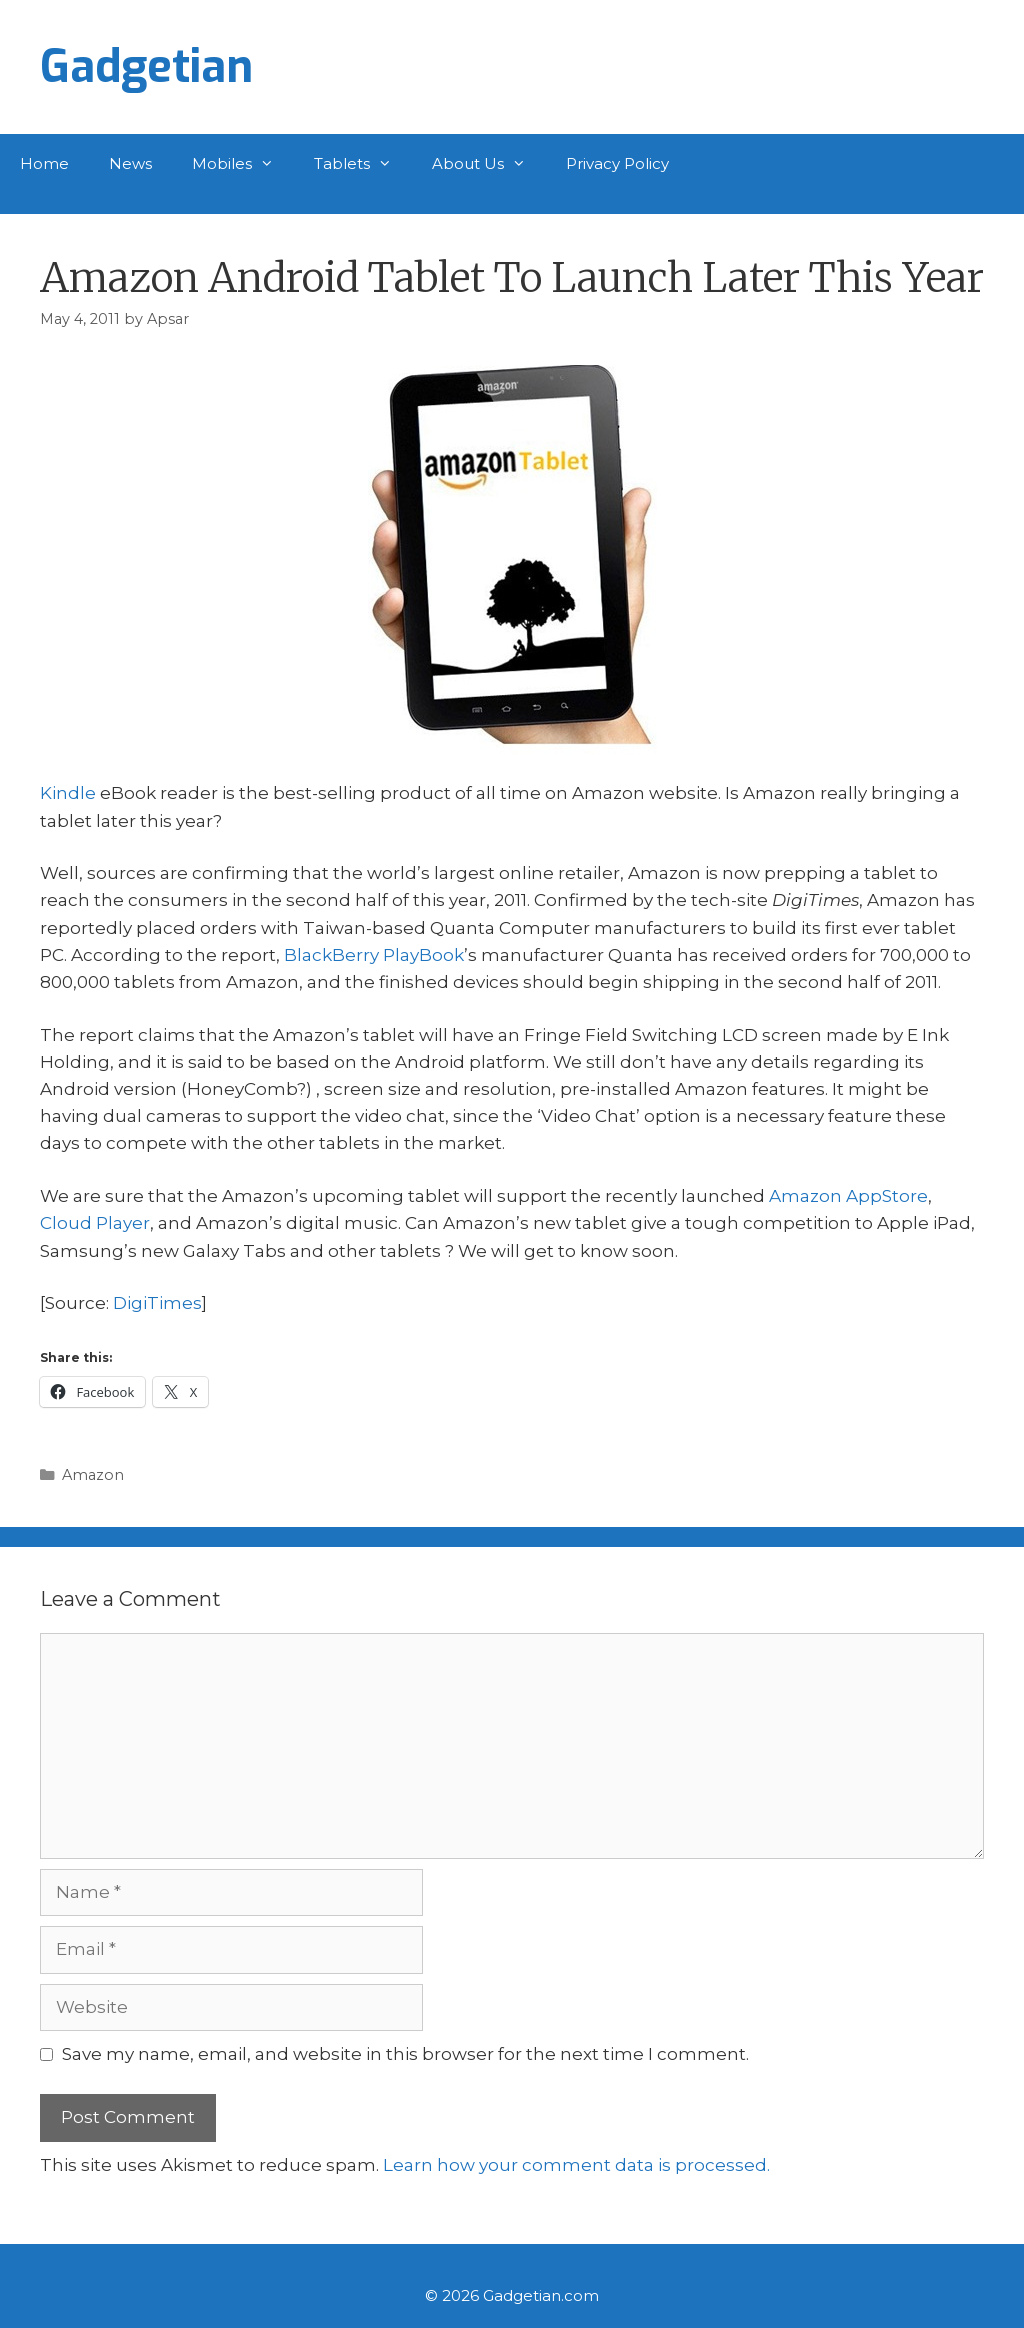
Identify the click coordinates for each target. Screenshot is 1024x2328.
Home (44, 163)
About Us (489, 164)
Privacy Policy (617, 163)
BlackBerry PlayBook (374, 955)
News (130, 163)
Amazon (93, 1475)
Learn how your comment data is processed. (576, 2165)
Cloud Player (95, 1223)
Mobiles (243, 164)
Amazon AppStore (848, 1196)
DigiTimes (157, 1303)
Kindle (68, 793)
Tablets (363, 164)
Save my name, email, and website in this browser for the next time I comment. (405, 2054)
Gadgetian (146, 67)
